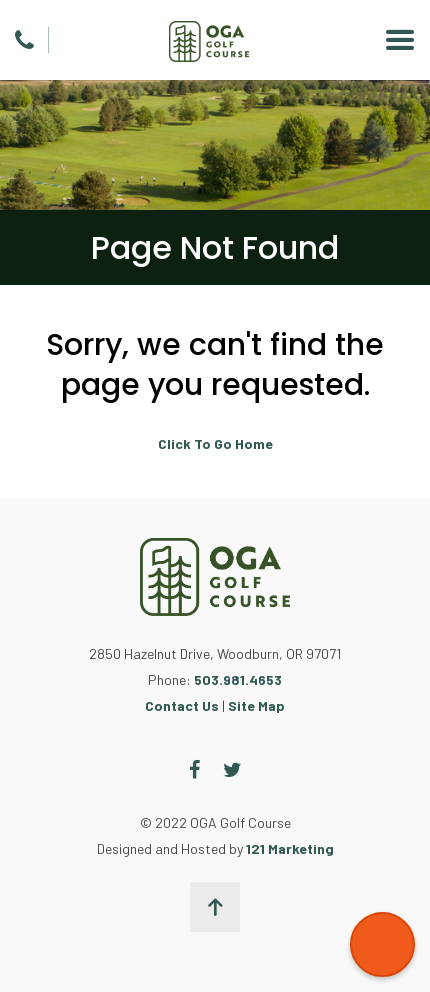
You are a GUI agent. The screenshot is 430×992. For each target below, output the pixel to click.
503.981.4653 (238, 679)
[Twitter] (232, 770)
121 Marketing (290, 848)
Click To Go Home (215, 443)
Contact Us (182, 705)
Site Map (256, 705)
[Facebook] (194, 770)
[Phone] (24, 40)
